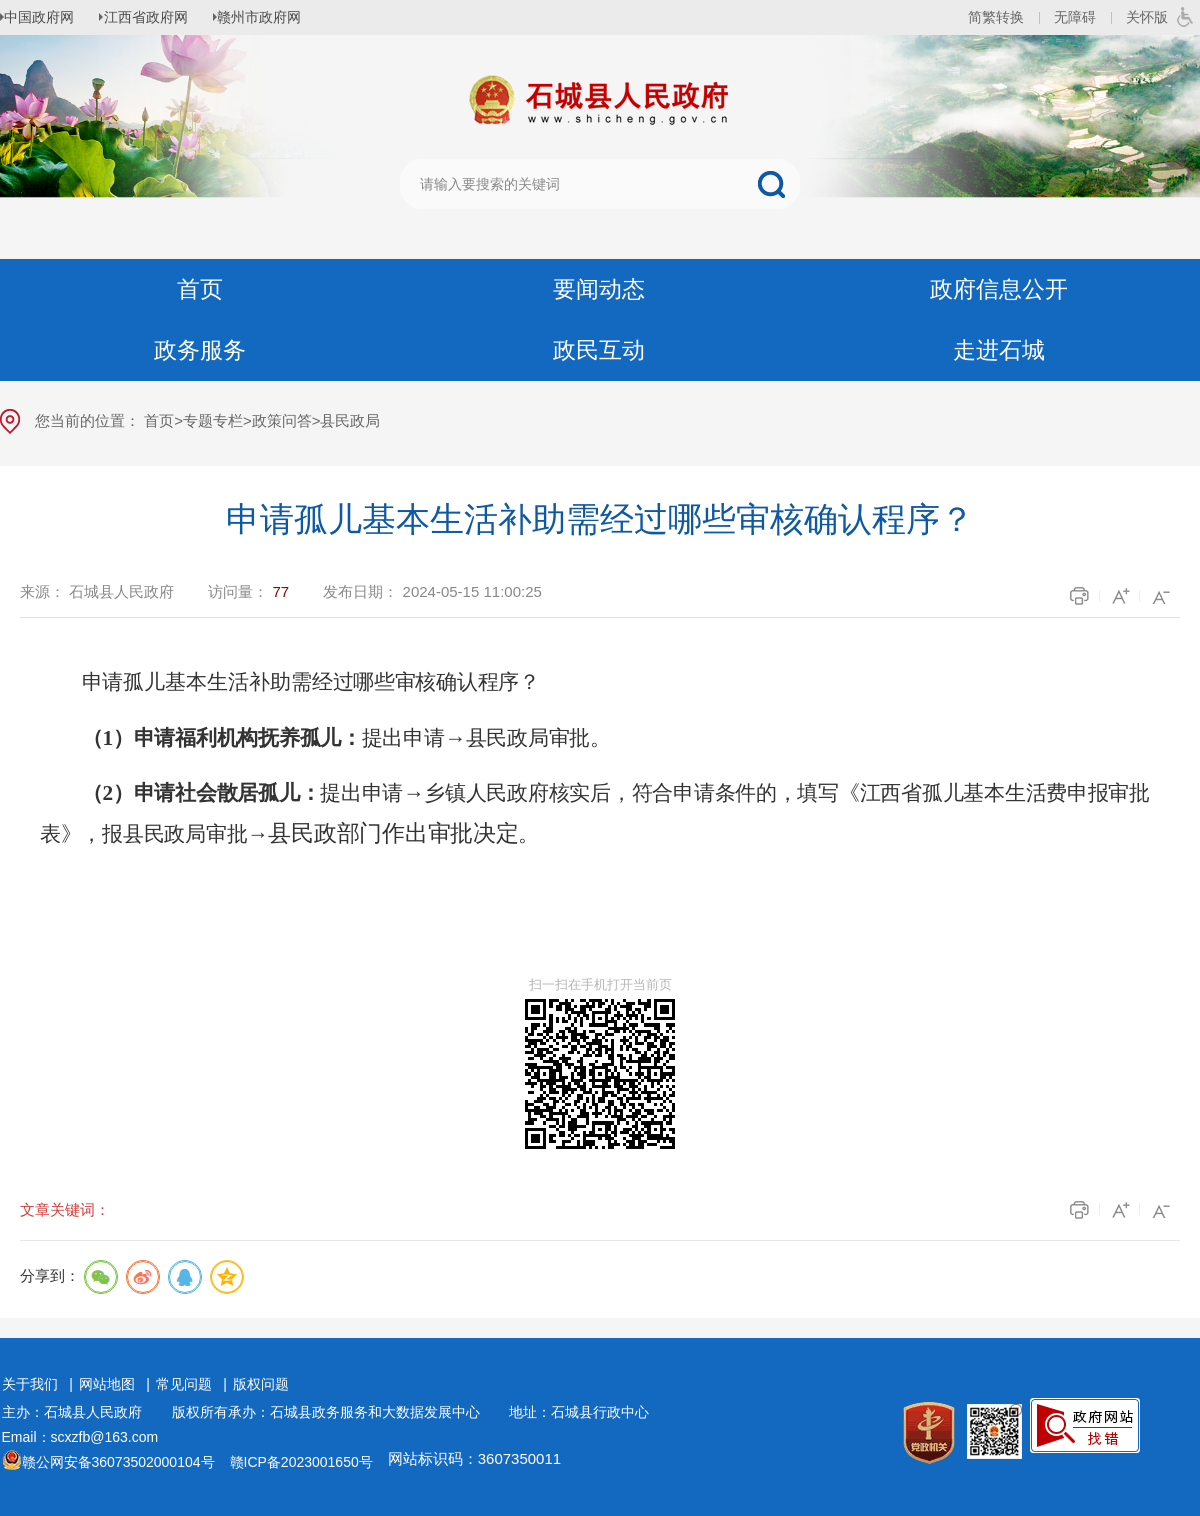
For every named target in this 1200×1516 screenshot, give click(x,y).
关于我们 (30, 1384)
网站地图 (107, 1384)
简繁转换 (996, 17)
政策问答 (282, 420)
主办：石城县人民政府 (79, 1412)
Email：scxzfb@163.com (80, 1437)
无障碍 (1075, 17)
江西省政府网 (157, 17)
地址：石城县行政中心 (579, 1412)
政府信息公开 (999, 289)
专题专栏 (213, 420)
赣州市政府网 (276, 17)
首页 (200, 289)
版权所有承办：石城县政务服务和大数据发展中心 (333, 1412)
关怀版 (1147, 17)
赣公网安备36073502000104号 (118, 1462)
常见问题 (184, 1384)
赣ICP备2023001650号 (301, 1462)
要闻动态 (599, 289)
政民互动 (599, 350)
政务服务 (200, 350)
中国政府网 (45, 17)
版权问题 (261, 1384)
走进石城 (999, 350)
